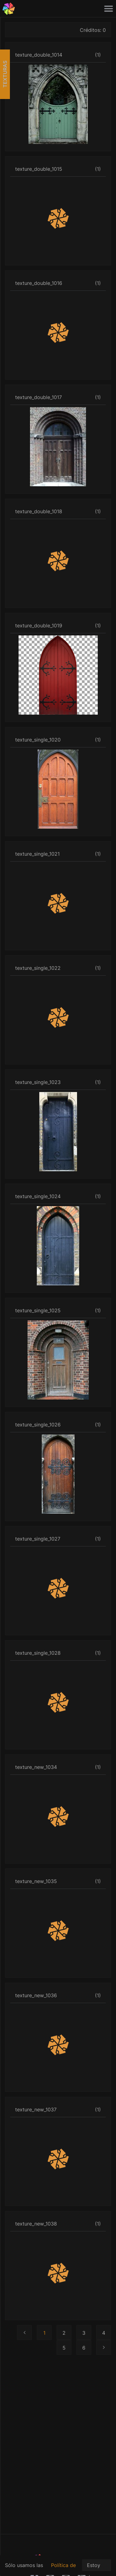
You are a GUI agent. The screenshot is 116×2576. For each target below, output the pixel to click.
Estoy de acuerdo (96, 2566)
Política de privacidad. (64, 2568)
